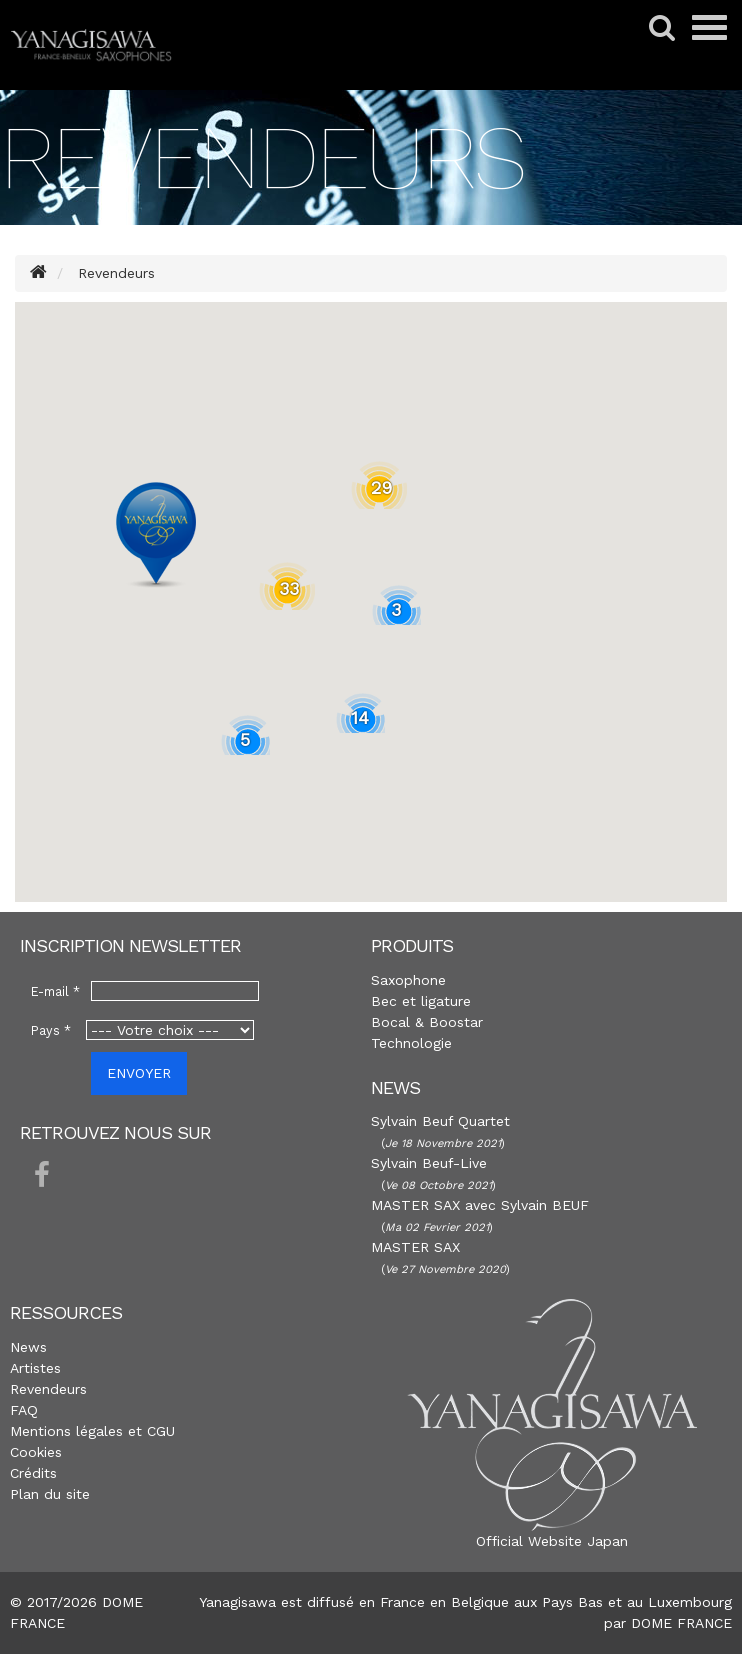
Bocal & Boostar (427, 1022)
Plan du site (50, 1494)
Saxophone (408, 980)
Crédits (33, 1473)
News (28, 1347)
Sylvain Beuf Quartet (440, 1121)
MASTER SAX (415, 1247)
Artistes (35, 1368)
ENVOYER (139, 1073)
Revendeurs (48, 1389)
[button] (156, 535)
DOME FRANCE (681, 1623)
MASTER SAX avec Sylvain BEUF (480, 1205)
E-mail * (55, 991)
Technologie (411, 1043)
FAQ (24, 1410)
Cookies (36, 1452)
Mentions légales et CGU (92, 1431)
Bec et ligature (421, 1001)
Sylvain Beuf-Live (429, 1163)
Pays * (51, 1030)
